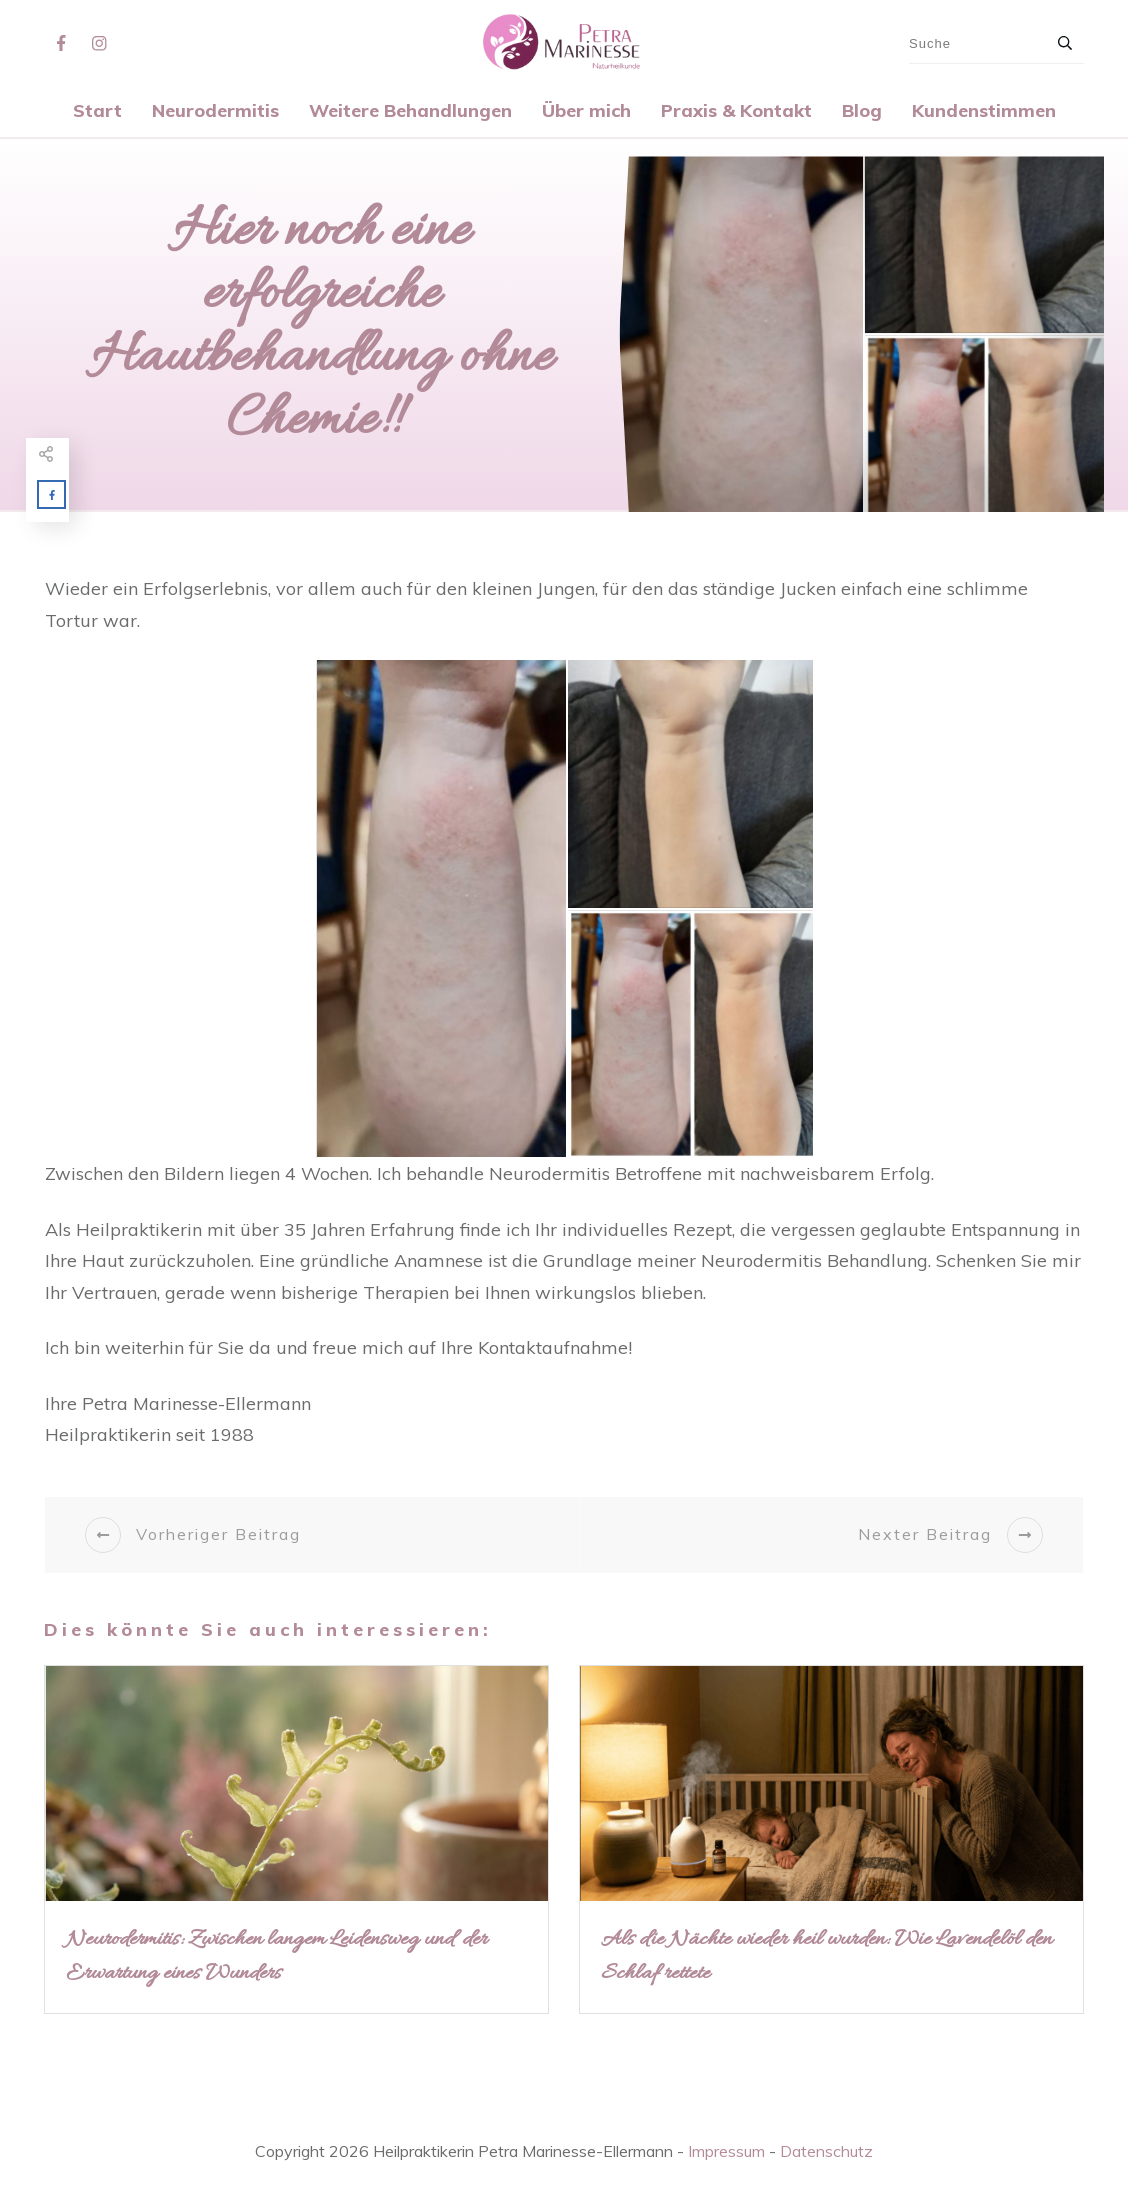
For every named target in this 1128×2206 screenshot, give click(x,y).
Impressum (726, 2151)
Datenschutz (826, 2151)
